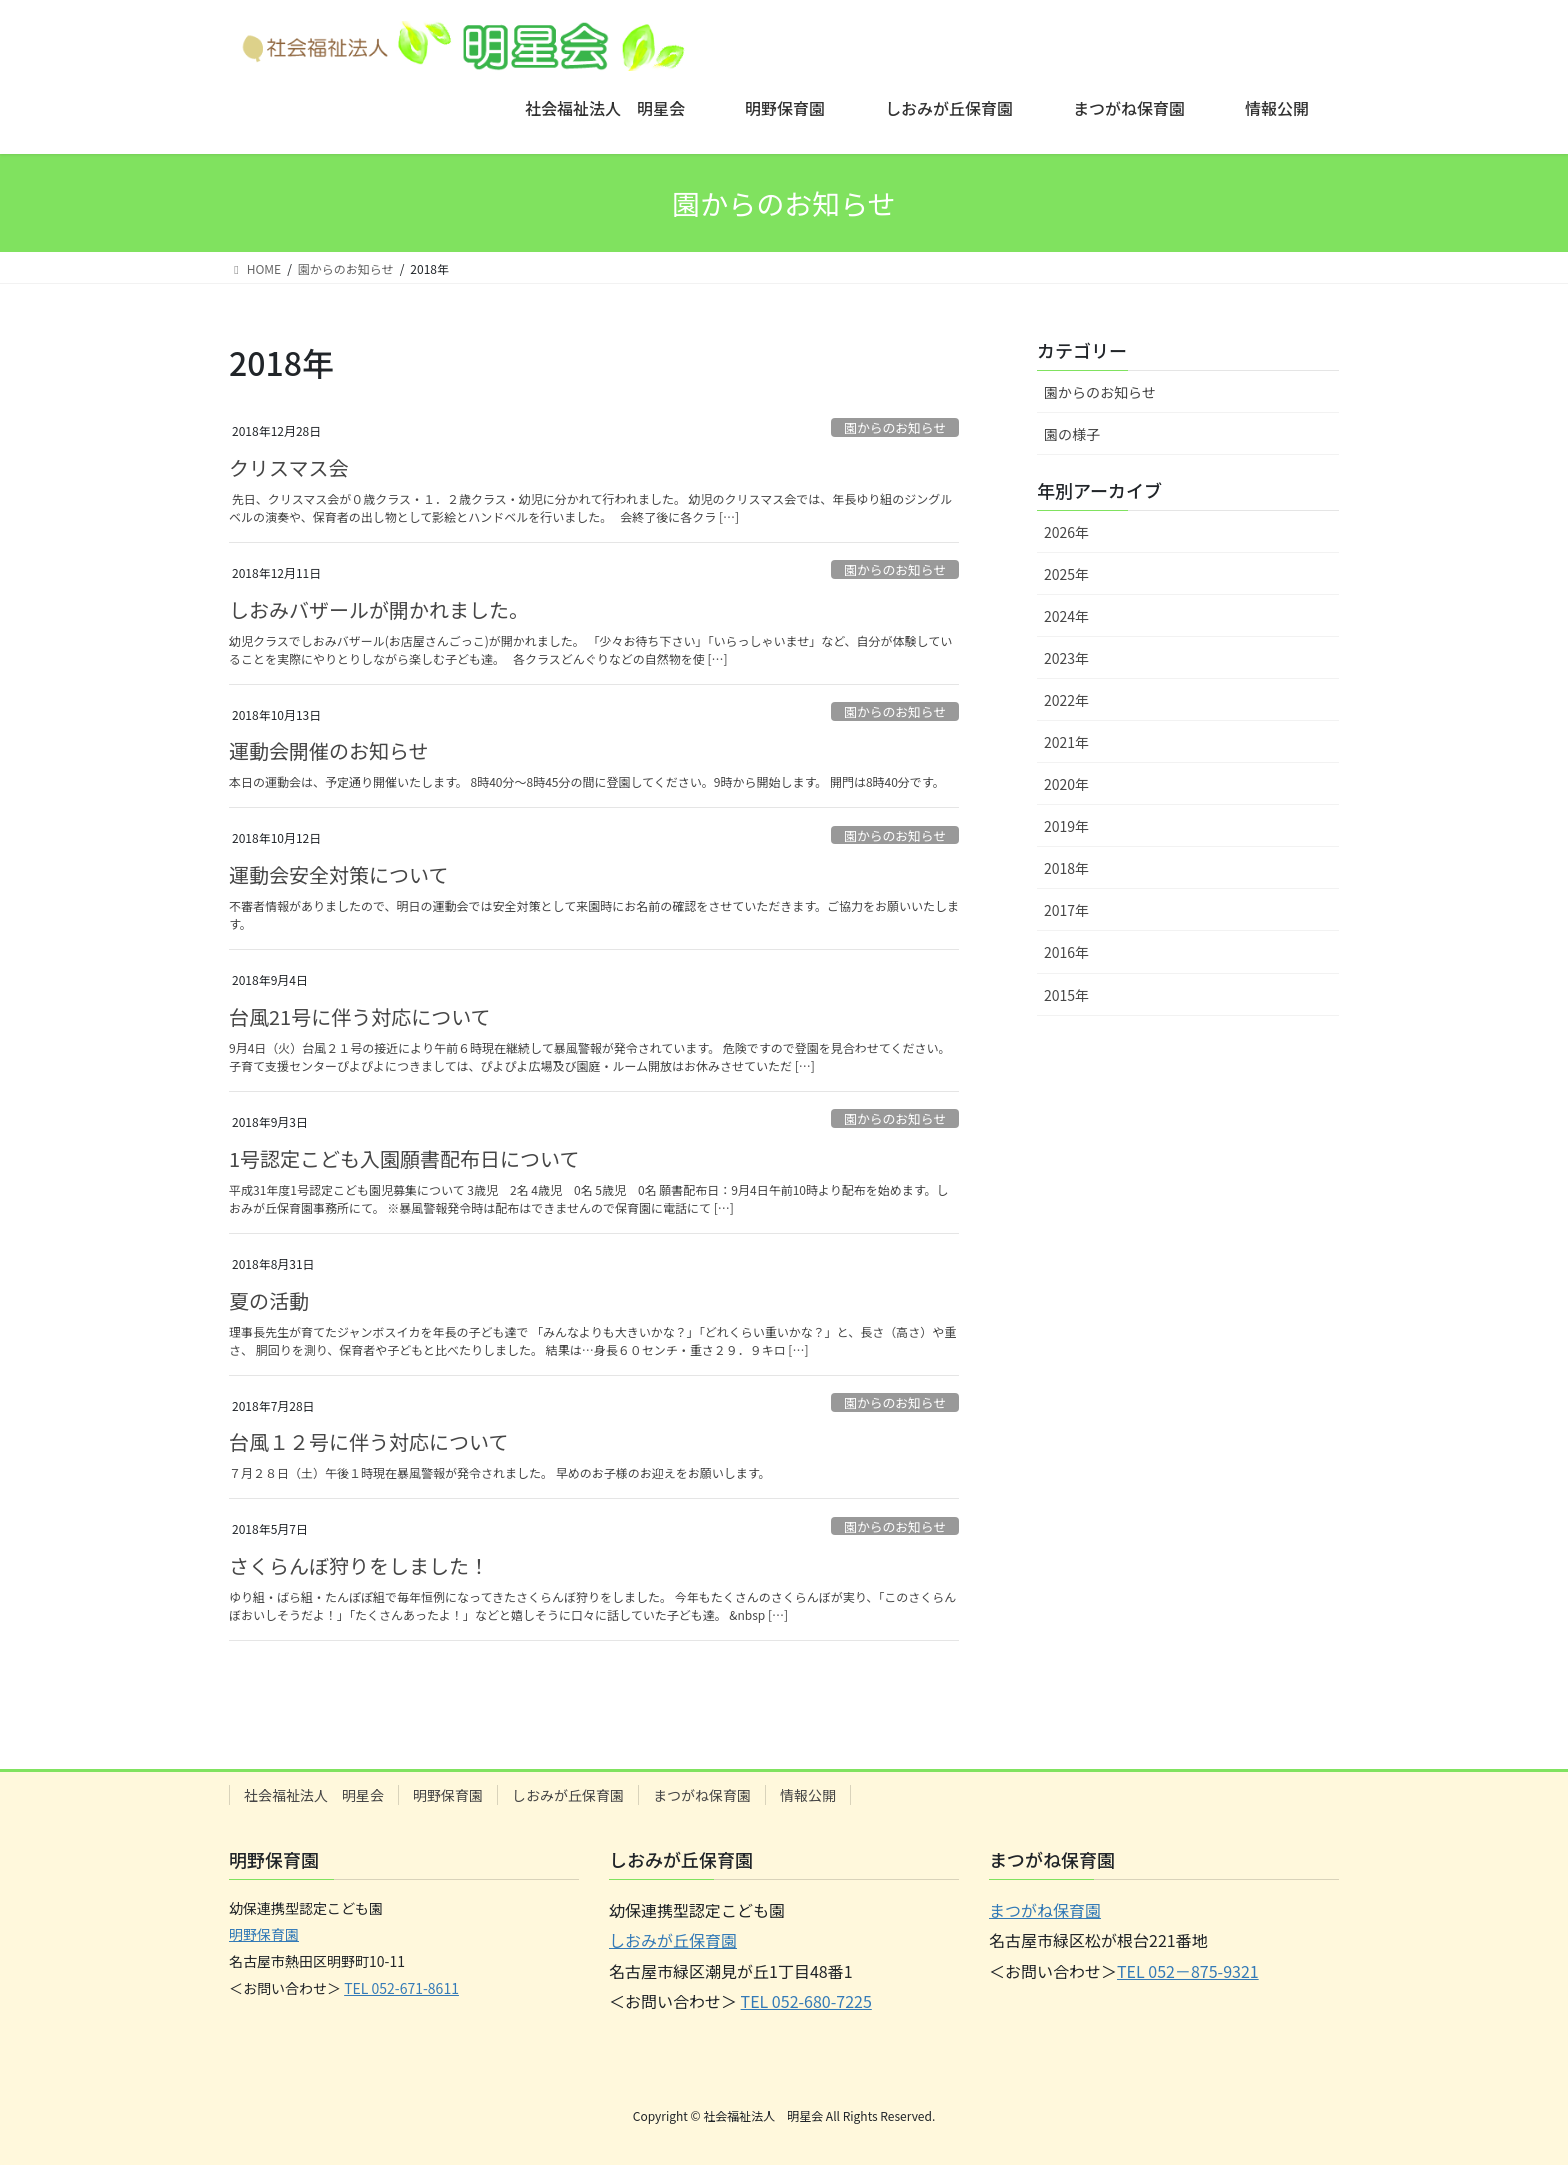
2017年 (1066, 910)
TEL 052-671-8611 (401, 1988)
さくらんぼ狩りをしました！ (359, 1565)
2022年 (1066, 700)
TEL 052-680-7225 (806, 2001)
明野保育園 (448, 1795)
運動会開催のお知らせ (329, 750)
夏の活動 (269, 1300)
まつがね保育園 (702, 1795)
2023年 (1066, 658)
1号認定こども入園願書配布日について (404, 1158)
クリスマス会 (288, 467)
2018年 (1066, 868)
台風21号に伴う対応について (360, 1016)
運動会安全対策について (338, 874)
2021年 (1066, 742)
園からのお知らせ (895, 427)
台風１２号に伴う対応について (368, 1441)
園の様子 (1072, 434)
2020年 (1066, 784)
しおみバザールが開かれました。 (379, 609)
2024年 (1066, 616)
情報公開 (808, 1795)
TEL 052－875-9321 (1188, 1971)
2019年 (1066, 826)
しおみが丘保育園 (568, 1795)
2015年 (1066, 995)
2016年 (1066, 952)
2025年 (1066, 574)
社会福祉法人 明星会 (314, 1795)
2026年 (1066, 532)
